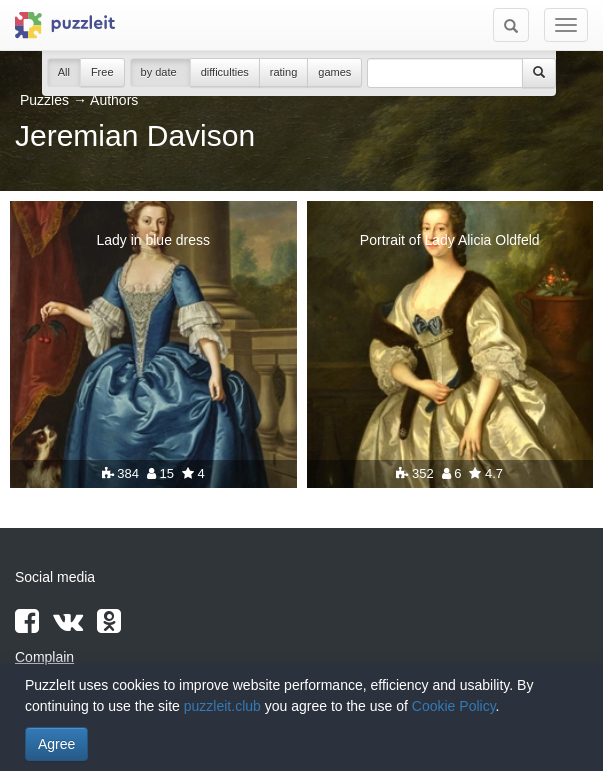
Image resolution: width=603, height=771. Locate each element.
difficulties (225, 72)
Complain (44, 657)
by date (160, 72)
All (64, 72)
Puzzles (44, 100)
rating (284, 72)
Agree (56, 744)
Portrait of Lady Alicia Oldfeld (450, 240)
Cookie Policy (454, 706)
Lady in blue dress (153, 240)
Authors (114, 100)
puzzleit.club (222, 706)
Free (102, 72)
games (334, 72)
